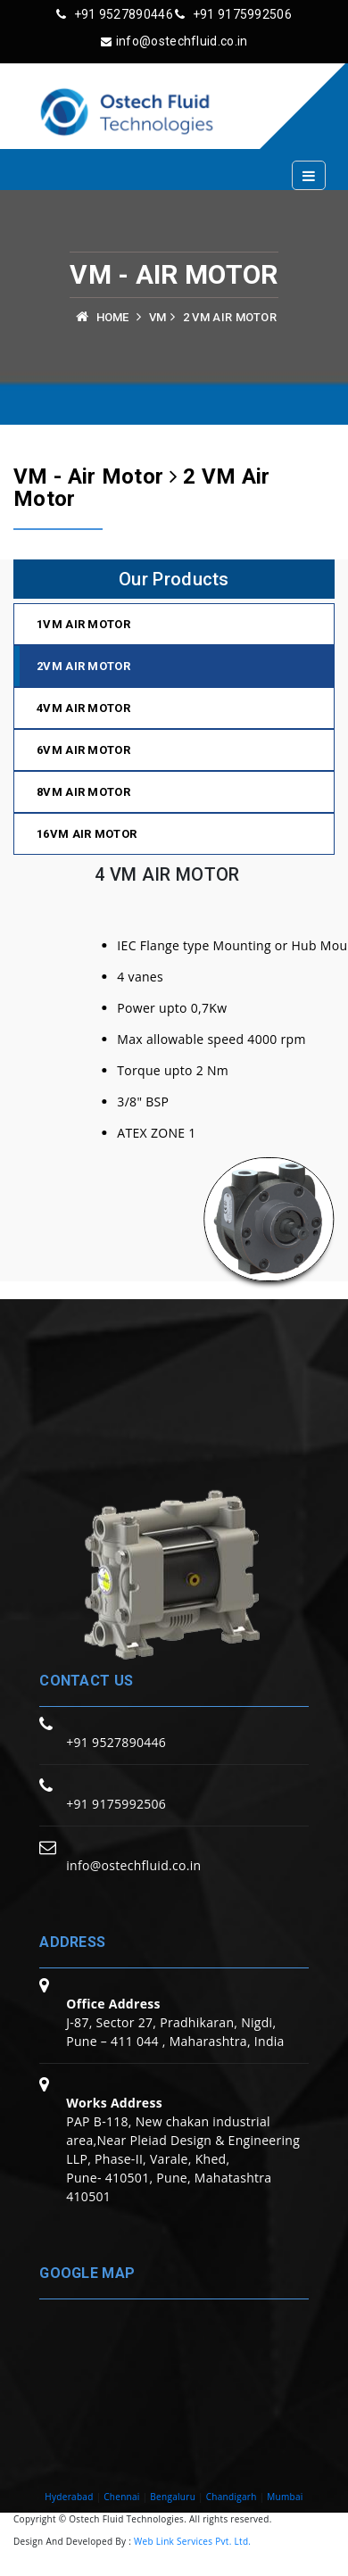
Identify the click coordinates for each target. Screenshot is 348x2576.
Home (112, 317)
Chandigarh (231, 2496)
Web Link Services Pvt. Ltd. (192, 2541)
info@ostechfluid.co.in (174, 41)
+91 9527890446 (114, 14)
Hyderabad (69, 2496)
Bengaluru (172, 2496)
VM (158, 317)
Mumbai (284, 2496)
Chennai (122, 2496)
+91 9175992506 (233, 14)
